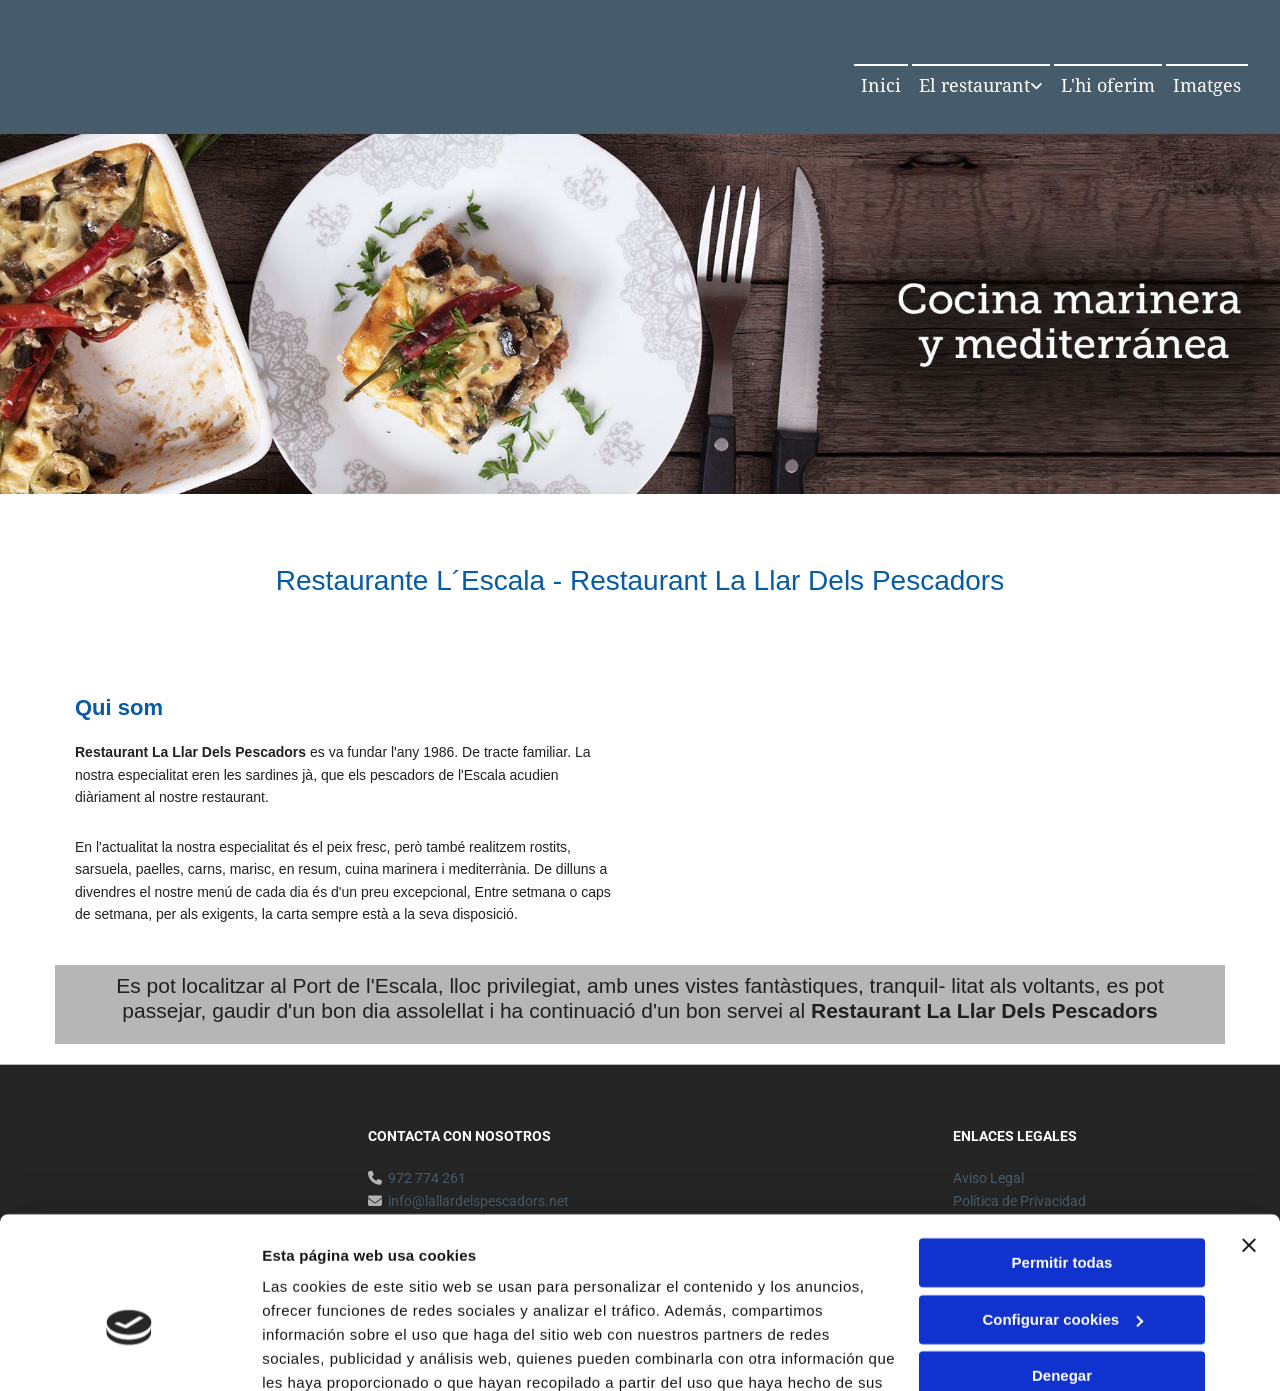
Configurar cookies (1062, 1208)
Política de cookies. (408, 1296)
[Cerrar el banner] (1249, 1135)
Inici (881, 85)
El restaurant (974, 85)
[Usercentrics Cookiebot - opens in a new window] (129, 1352)
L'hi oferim (1108, 85)
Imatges (1207, 85)
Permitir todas (1062, 1152)
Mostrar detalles (320, 1351)
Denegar (1062, 1265)
